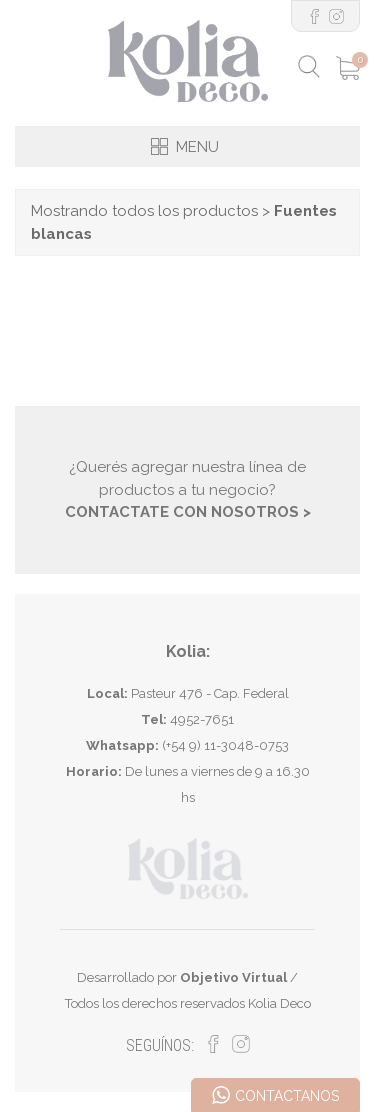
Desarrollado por (182, 977)
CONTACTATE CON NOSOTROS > (188, 512)
